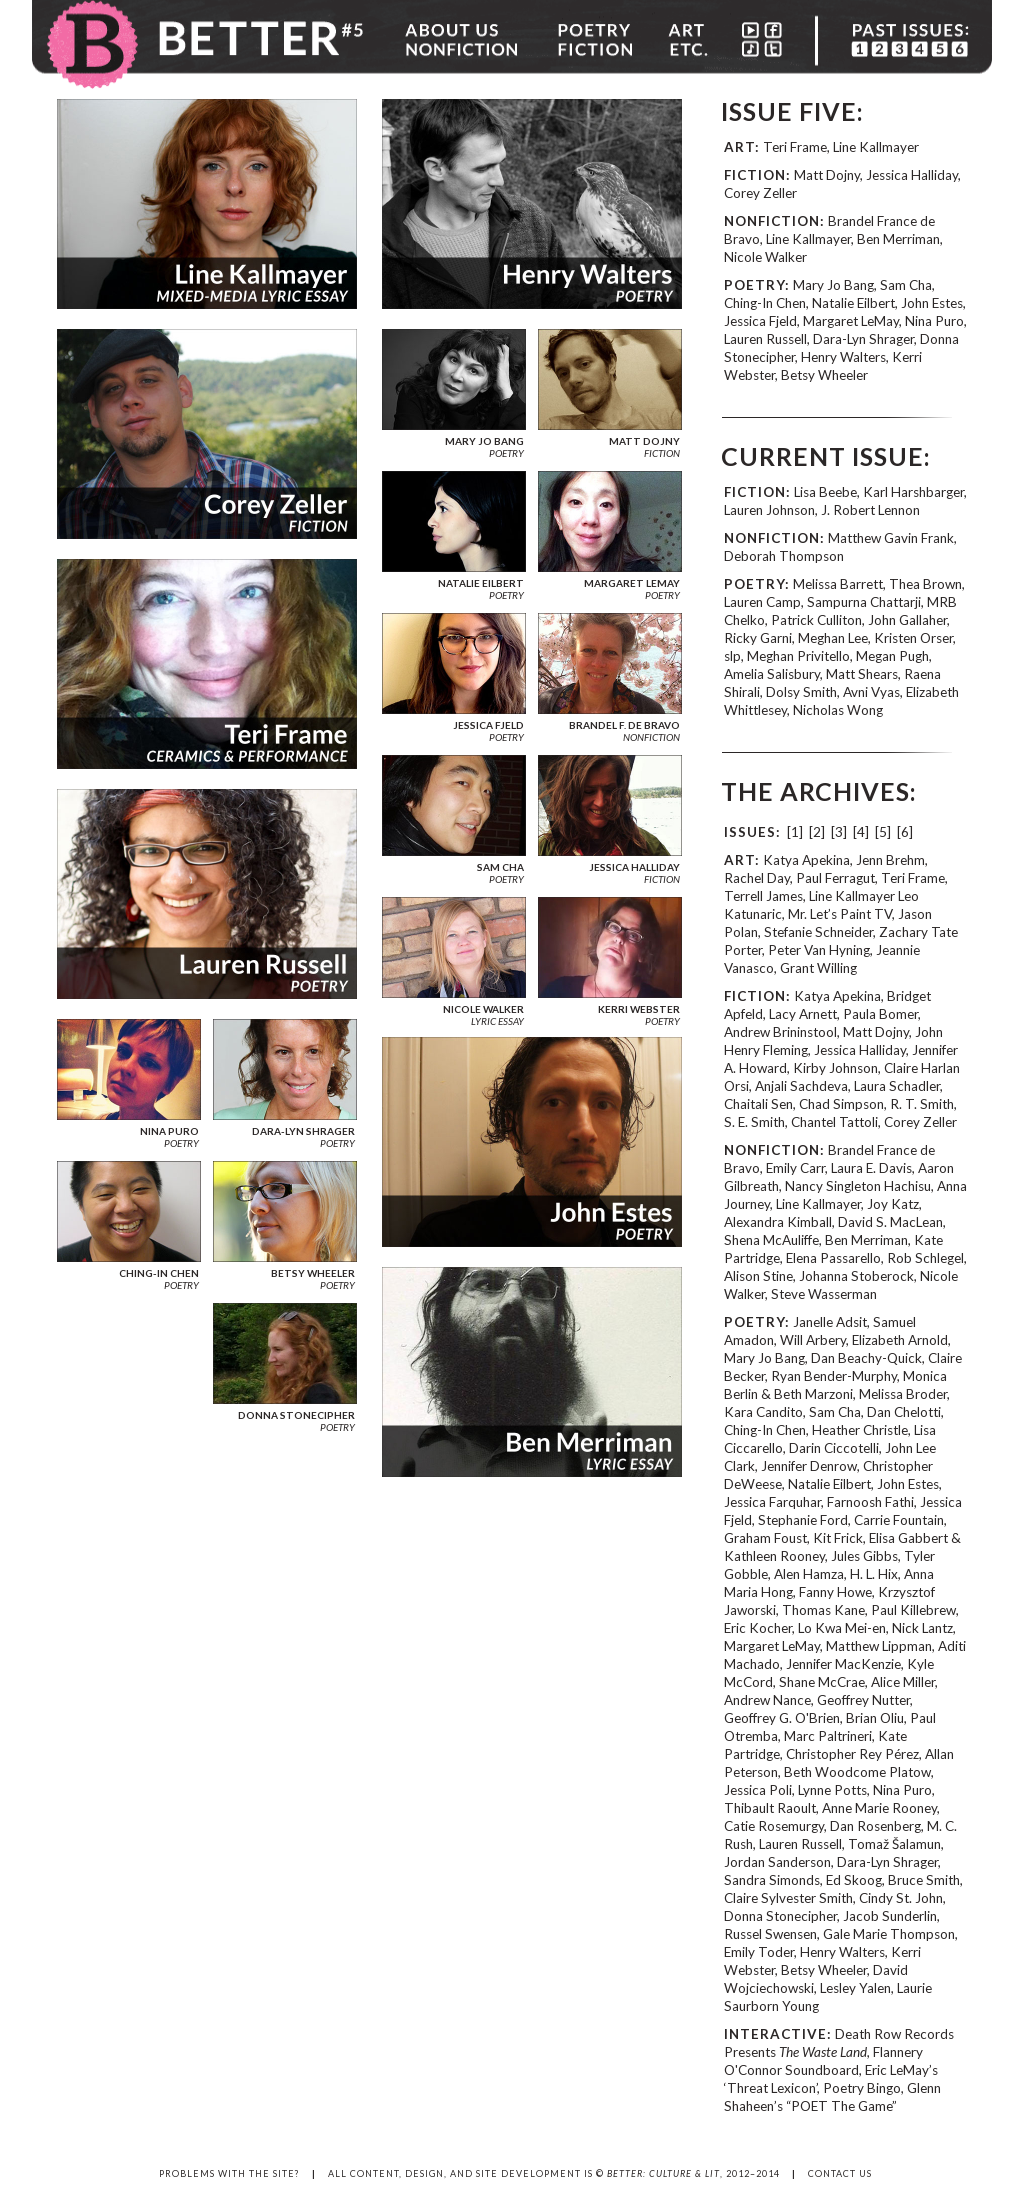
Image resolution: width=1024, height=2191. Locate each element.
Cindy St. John (901, 1898)
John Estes (932, 303)
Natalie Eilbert (853, 303)
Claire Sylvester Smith (788, 1898)
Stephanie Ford (803, 1520)
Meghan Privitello (798, 656)
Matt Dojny (827, 175)
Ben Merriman (898, 239)
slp (732, 656)
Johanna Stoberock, (859, 1276)
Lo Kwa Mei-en (842, 1628)
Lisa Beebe (825, 492)
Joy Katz (893, 1204)
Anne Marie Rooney (879, 1808)
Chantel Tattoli (834, 1122)
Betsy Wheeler (824, 375)
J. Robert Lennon (870, 510)
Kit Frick (838, 1538)
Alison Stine (758, 1276)
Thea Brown (925, 584)
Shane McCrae (822, 1682)
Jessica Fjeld (760, 321)
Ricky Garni (758, 638)
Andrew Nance (767, 1700)
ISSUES (750, 832)
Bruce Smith (924, 1880)
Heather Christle (860, 1430)
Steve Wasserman (824, 1294)
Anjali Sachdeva (801, 1086)
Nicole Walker (765, 257)
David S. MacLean (890, 1222)
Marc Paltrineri (828, 1736)
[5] (883, 832)
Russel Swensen (770, 1934)
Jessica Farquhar (772, 1502)
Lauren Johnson (769, 510)
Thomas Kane (823, 1610)
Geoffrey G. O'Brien (782, 1718)
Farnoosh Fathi (870, 1502)
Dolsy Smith (801, 692)
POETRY (754, 285)
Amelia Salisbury (772, 674)
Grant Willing (818, 968)
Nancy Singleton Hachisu (858, 1186)
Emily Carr (795, 1168)
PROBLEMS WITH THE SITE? (229, 2173)
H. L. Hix (874, 1574)
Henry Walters (843, 357)
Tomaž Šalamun (894, 1844)
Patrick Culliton (816, 620)
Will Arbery (813, 1340)
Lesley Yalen (855, 1988)
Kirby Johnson (835, 1068)
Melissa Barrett (838, 584)
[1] (795, 832)
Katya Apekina (806, 860)
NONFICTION (772, 221)
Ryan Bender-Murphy (834, 1376)
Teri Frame (795, 147)
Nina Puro (934, 321)
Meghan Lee (833, 638)
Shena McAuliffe (771, 1240)
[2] (817, 832)
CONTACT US (840, 2173)
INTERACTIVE (775, 2034)
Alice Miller (903, 1682)
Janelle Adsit (830, 1322)
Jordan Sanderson (777, 1862)
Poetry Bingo (862, 2088)
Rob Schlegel (925, 1258)
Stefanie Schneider (818, 932)
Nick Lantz (922, 1628)
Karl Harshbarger (913, 492)
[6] (905, 832)
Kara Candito (763, 1412)
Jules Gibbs (864, 1556)
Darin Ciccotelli (834, 1448)
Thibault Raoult (770, 1808)
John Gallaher (907, 620)
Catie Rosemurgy (774, 1826)
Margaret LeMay (851, 321)
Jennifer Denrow (809, 1466)
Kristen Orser (913, 638)
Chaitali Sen (758, 1104)
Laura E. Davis (871, 1168)
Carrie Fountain (899, 1520)
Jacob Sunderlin (890, 1916)
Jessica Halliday (912, 175)
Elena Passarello (833, 1258)
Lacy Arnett (803, 1014)
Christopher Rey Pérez (852, 1754)
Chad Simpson (841, 1104)
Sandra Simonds (772, 1880)
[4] (861, 832)
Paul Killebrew (913, 1610)
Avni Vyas (871, 692)
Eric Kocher (758, 1628)
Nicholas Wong (838, 710)
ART (739, 147)
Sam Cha (906, 285)
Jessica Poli (758, 1790)
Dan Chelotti (904, 1412)
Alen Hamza (809, 1574)
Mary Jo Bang (833, 285)
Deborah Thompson (784, 556)
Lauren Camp (762, 602)
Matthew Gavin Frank (891, 538)
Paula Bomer (880, 1014)
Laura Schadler (897, 1086)
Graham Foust (765, 1538)
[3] (839, 832)
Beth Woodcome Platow (857, 1772)
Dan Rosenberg (875, 1826)
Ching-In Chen (765, 303)
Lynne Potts (832, 1790)
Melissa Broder (903, 1394)
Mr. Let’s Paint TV (840, 914)
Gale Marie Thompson (889, 1934)
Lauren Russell (765, 339)
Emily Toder (759, 1952)
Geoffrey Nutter (863, 1700)
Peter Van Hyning (819, 950)
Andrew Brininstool (780, 1032)
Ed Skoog (854, 1880)
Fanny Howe (835, 1592)
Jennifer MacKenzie (843, 1664)
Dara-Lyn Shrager (863, 339)
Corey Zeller (760, 193)
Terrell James (763, 896)
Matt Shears (862, 674)
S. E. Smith (754, 1122)
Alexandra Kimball (778, 1222)
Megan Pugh (892, 656)
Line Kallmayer (876, 147)
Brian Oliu (875, 1718)
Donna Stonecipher (780, 1916)
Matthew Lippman (879, 1646)
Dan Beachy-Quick (866, 1358)
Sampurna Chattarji (864, 602)
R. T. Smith (922, 1104)
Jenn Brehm (890, 860)
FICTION (755, 175)
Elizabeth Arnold (900, 1340)
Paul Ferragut (835, 878)
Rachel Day (757, 878)
